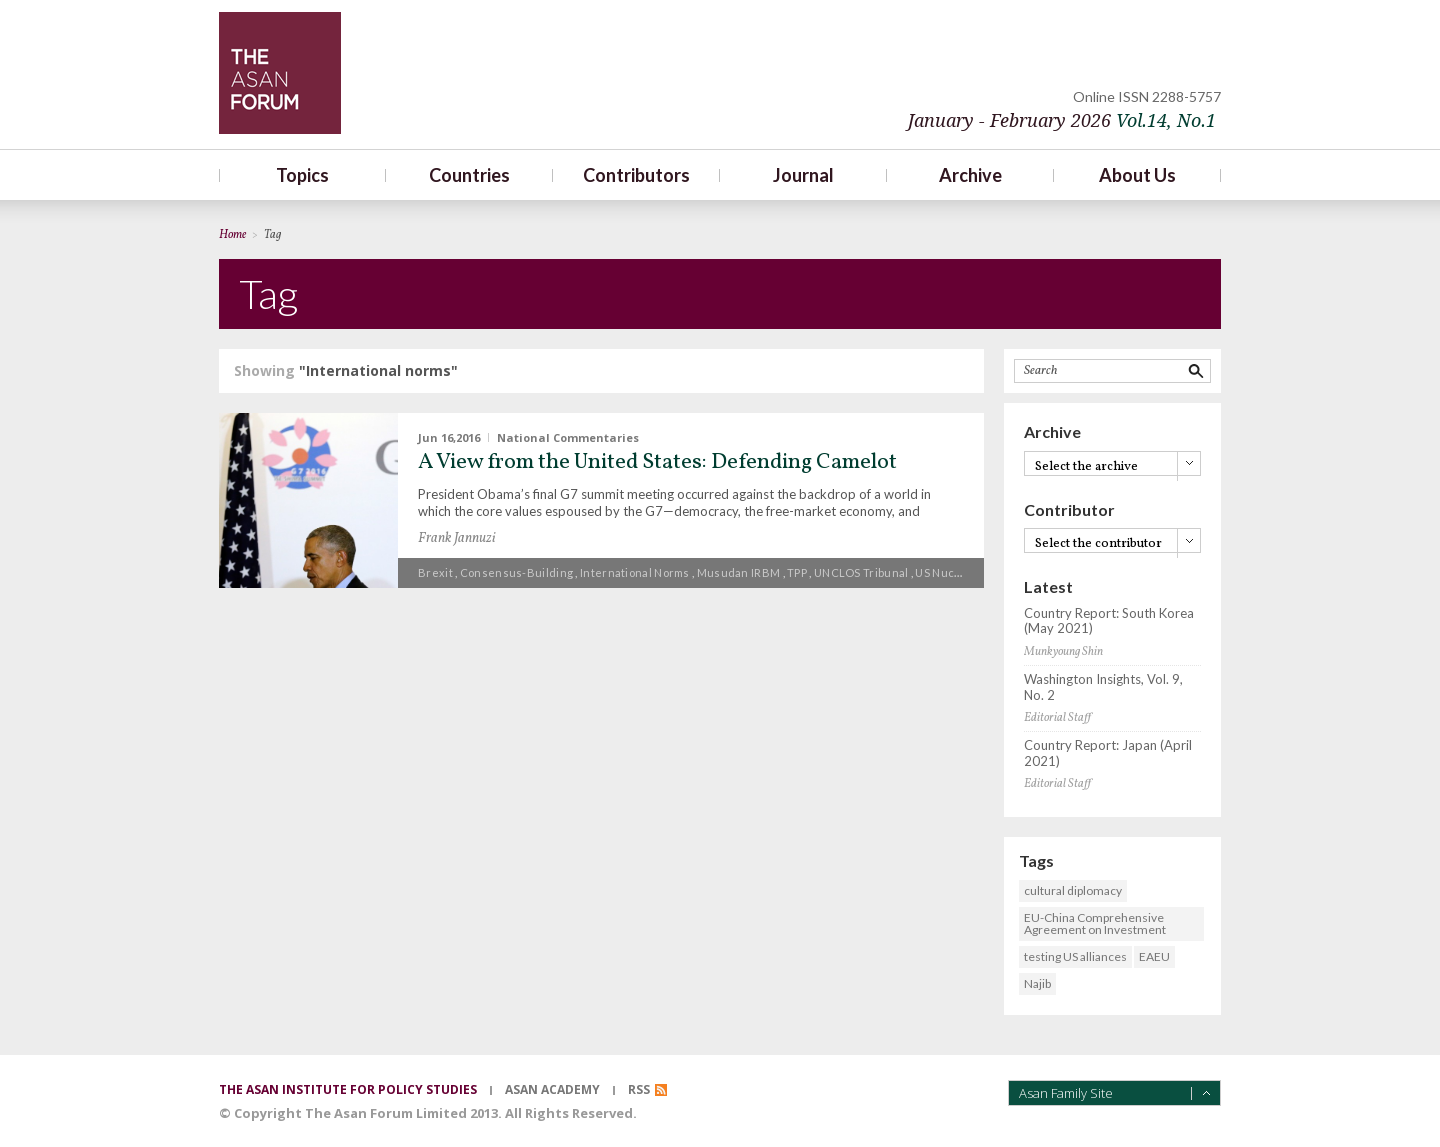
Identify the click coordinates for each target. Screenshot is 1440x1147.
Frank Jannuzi (456, 538)
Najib (1037, 983)
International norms (635, 572)
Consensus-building (516, 572)
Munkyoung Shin (1063, 652)
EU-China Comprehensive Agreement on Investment (1095, 923)
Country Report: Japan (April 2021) (1108, 753)
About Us (1137, 175)
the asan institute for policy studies (348, 1089)
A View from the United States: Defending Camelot (657, 462)
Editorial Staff (1057, 718)
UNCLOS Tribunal (861, 572)
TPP (797, 572)
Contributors (636, 175)
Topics (302, 175)
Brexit (435, 572)
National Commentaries (568, 437)
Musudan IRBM (739, 572)
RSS (639, 1089)
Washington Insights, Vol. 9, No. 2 (1103, 687)
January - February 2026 (1062, 120)
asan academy (552, 1089)
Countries (469, 175)
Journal (803, 175)
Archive (970, 175)
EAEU (1154, 956)
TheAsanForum (280, 73)
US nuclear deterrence (979, 572)
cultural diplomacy (1073, 890)
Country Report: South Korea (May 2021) (1109, 621)
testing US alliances (1075, 956)
